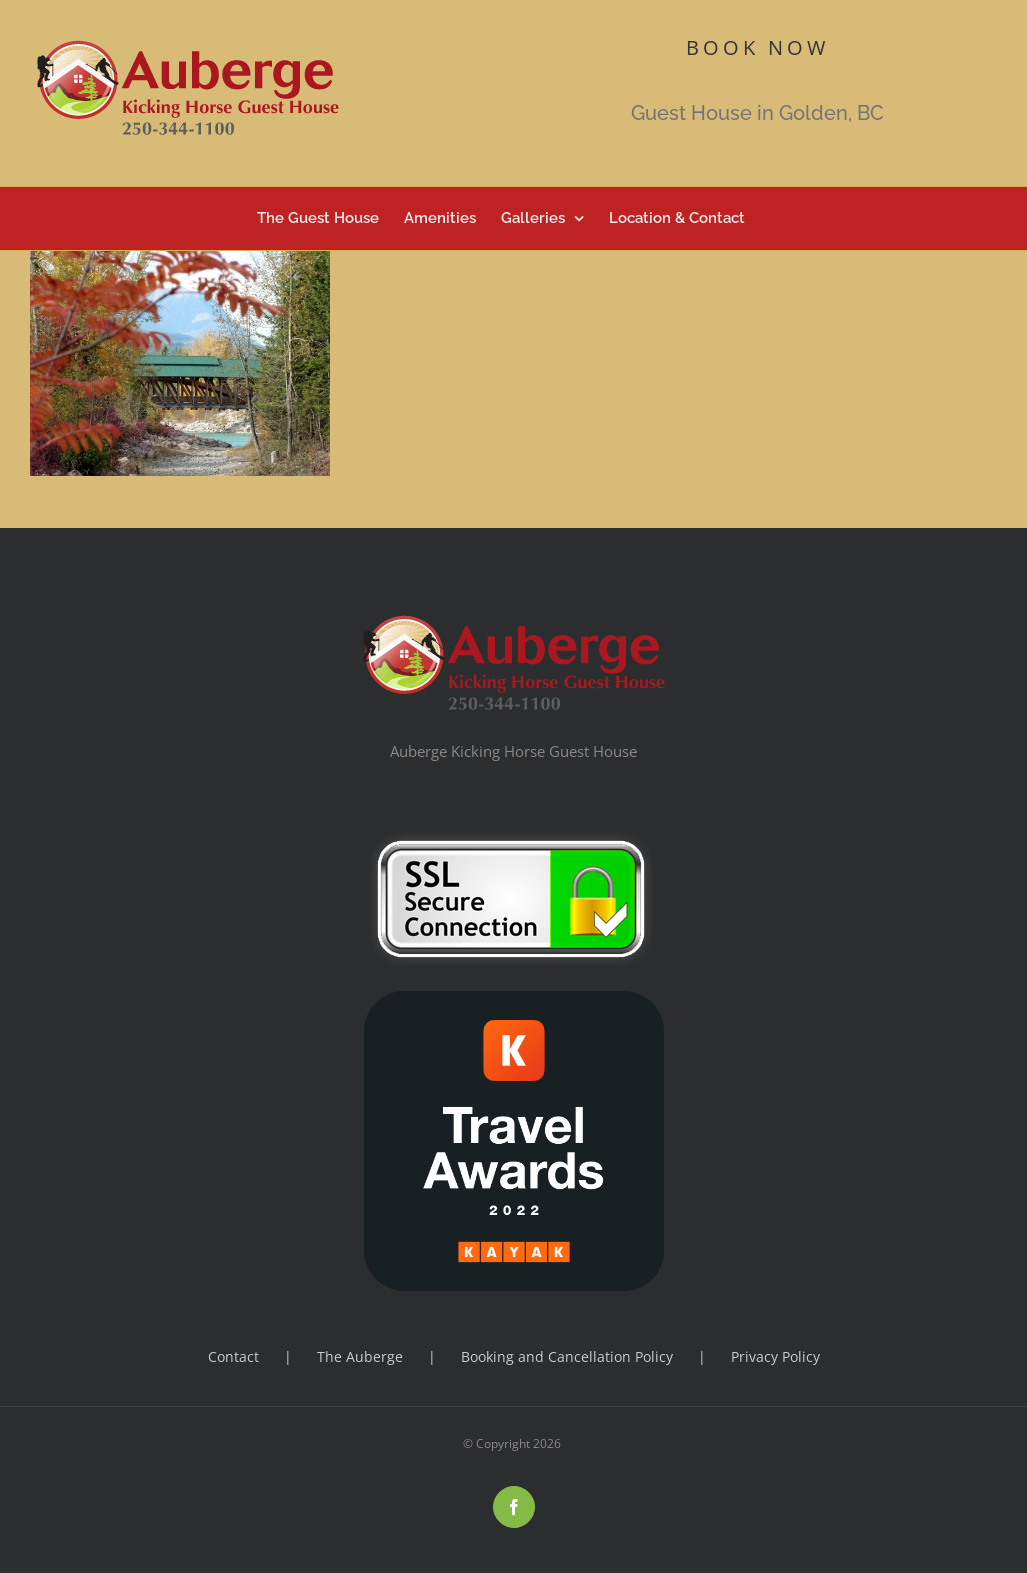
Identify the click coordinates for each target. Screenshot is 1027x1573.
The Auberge (360, 1356)
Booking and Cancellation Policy (567, 1356)
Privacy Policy (775, 1356)
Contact (233, 1356)
